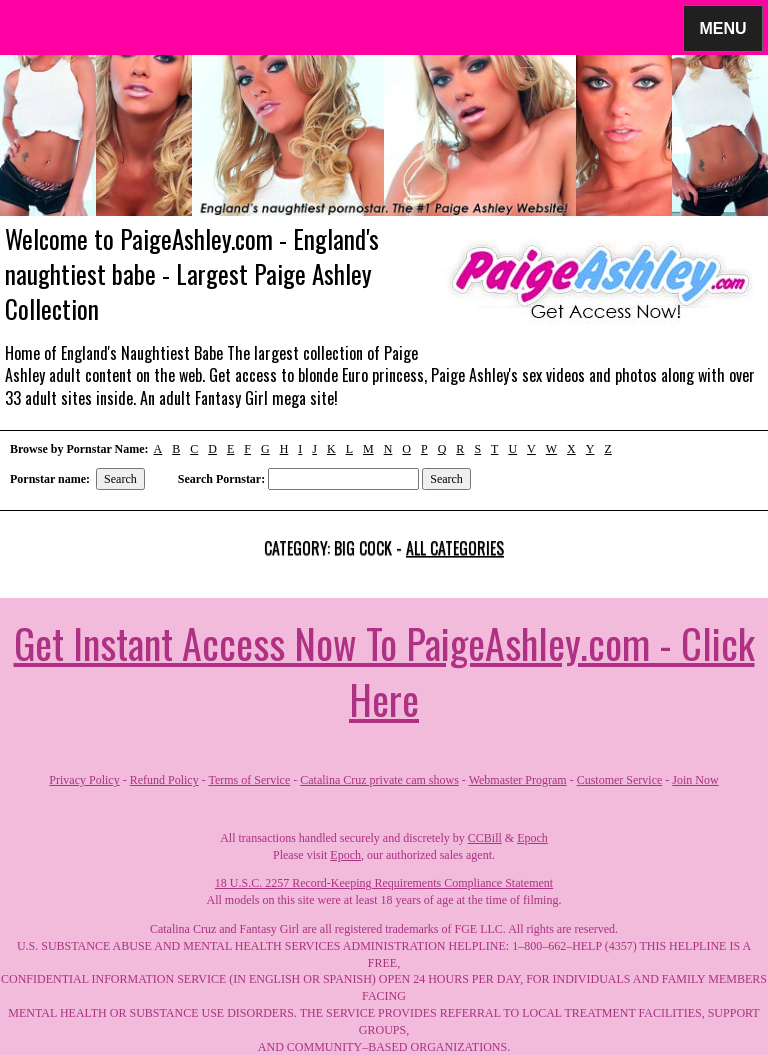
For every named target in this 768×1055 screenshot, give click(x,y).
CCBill (485, 838)
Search (120, 479)
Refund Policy (164, 780)
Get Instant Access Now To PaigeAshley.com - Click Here (384, 671)
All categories (455, 548)
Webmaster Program (518, 780)
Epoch (532, 838)
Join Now (695, 780)
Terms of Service (249, 780)
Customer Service (620, 780)
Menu (723, 27)
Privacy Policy (84, 780)
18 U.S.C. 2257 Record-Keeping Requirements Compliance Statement (384, 883)
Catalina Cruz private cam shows (379, 780)
